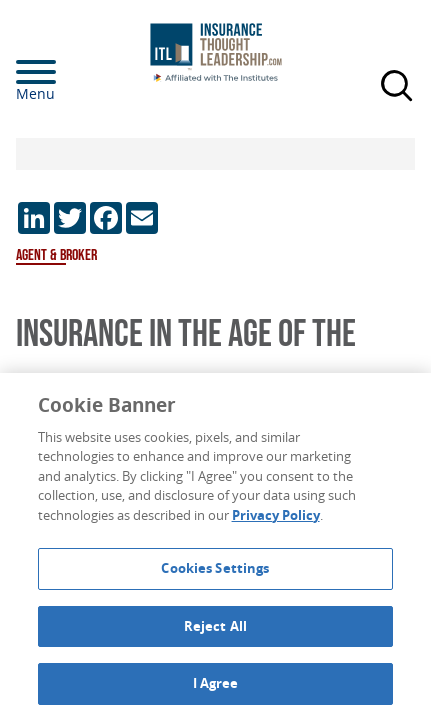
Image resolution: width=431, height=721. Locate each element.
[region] (215, 547)
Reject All (215, 626)
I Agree (216, 683)
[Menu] (66, 72)
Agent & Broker (56, 255)
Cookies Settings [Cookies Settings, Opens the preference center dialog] (215, 568)
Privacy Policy (276, 515)
